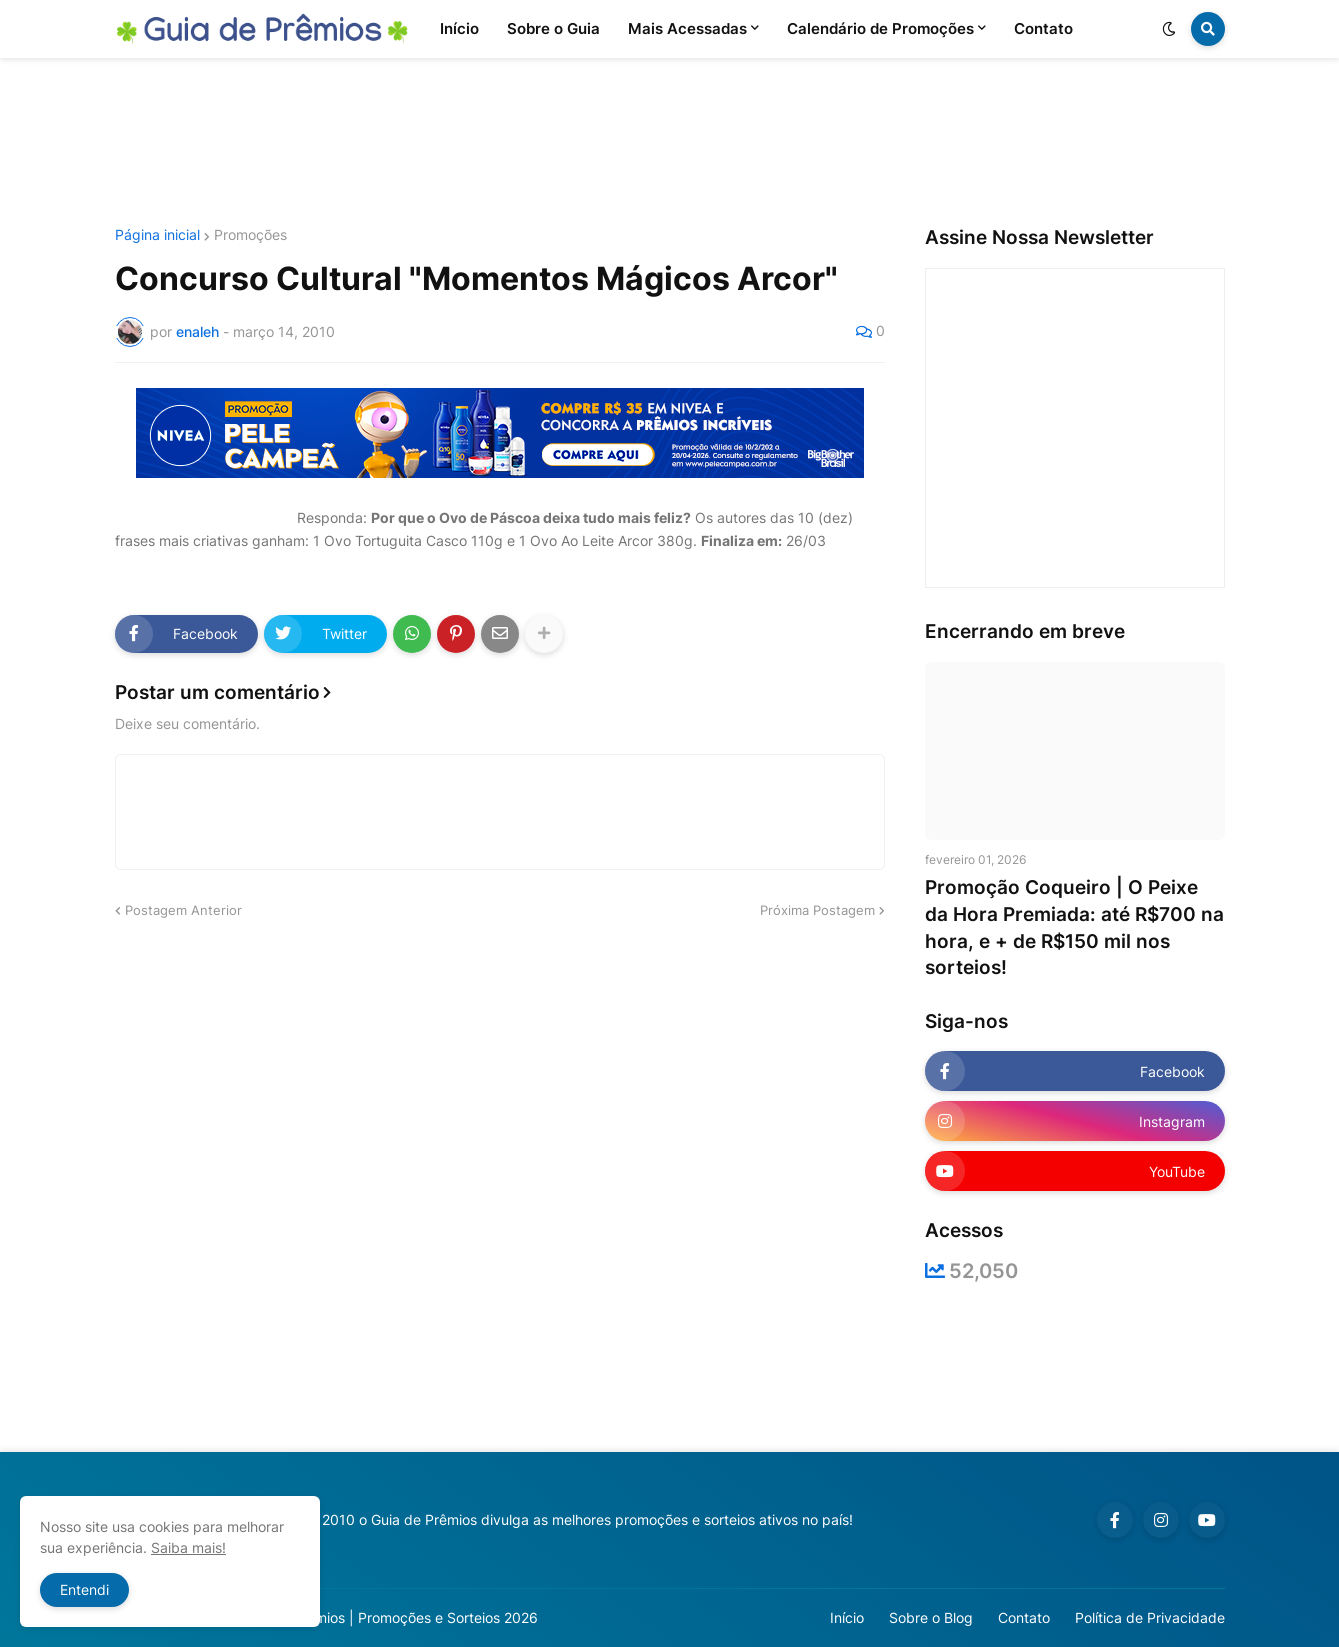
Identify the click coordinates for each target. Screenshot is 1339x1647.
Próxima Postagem (817, 910)
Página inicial (157, 235)
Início (847, 1617)
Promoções (250, 235)
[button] (1169, 29)
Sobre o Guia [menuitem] (553, 28)
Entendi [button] (84, 1589)
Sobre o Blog (931, 1617)
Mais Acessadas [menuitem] (687, 28)
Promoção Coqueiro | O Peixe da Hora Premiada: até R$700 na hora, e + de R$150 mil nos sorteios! (1074, 927)
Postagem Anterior (183, 910)
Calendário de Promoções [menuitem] (880, 28)
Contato (1024, 1617)
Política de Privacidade (1150, 1617)
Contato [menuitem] (1043, 28)
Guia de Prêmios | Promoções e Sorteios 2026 (388, 1617)
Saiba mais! (188, 1547)
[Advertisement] (670, 143)
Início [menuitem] (459, 28)
